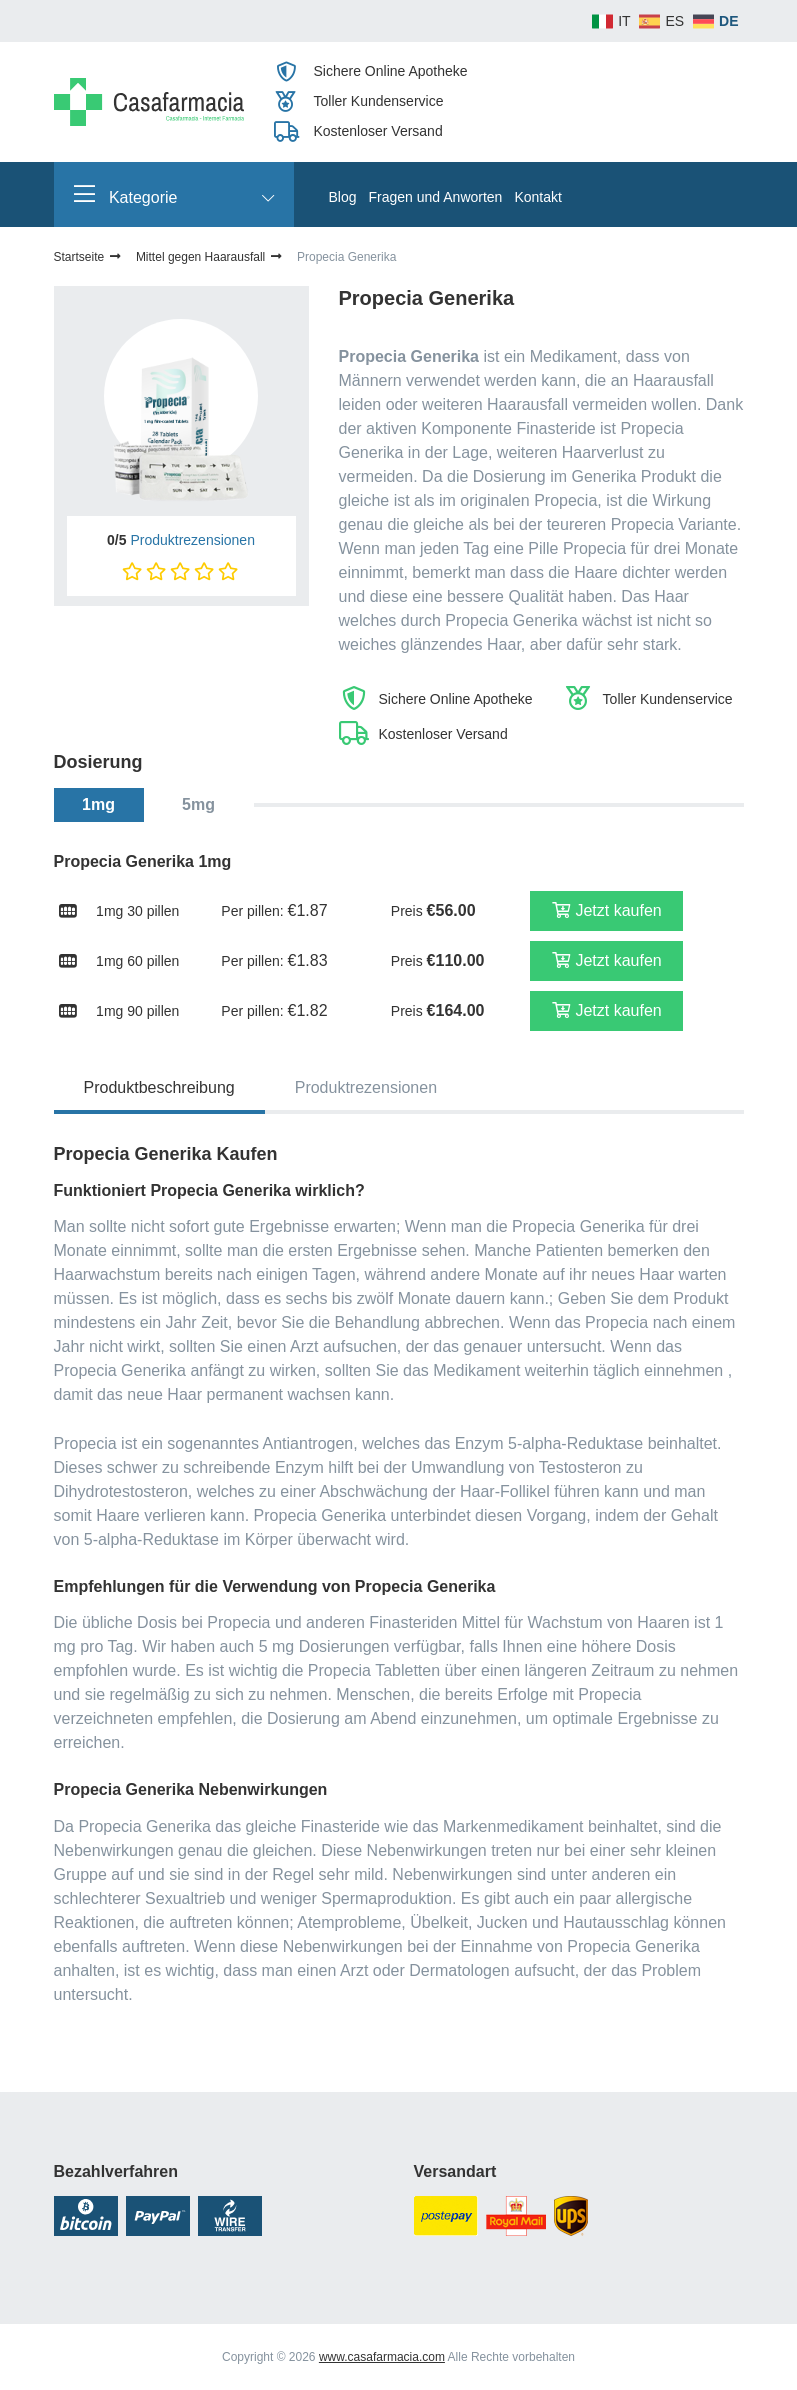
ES (674, 21)
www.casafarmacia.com (382, 2357)
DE (728, 21)
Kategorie (174, 194)
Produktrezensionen (192, 540)
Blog (343, 197)
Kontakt (537, 197)
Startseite (88, 257)
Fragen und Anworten (436, 197)
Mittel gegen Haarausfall (210, 257)
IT (624, 21)
